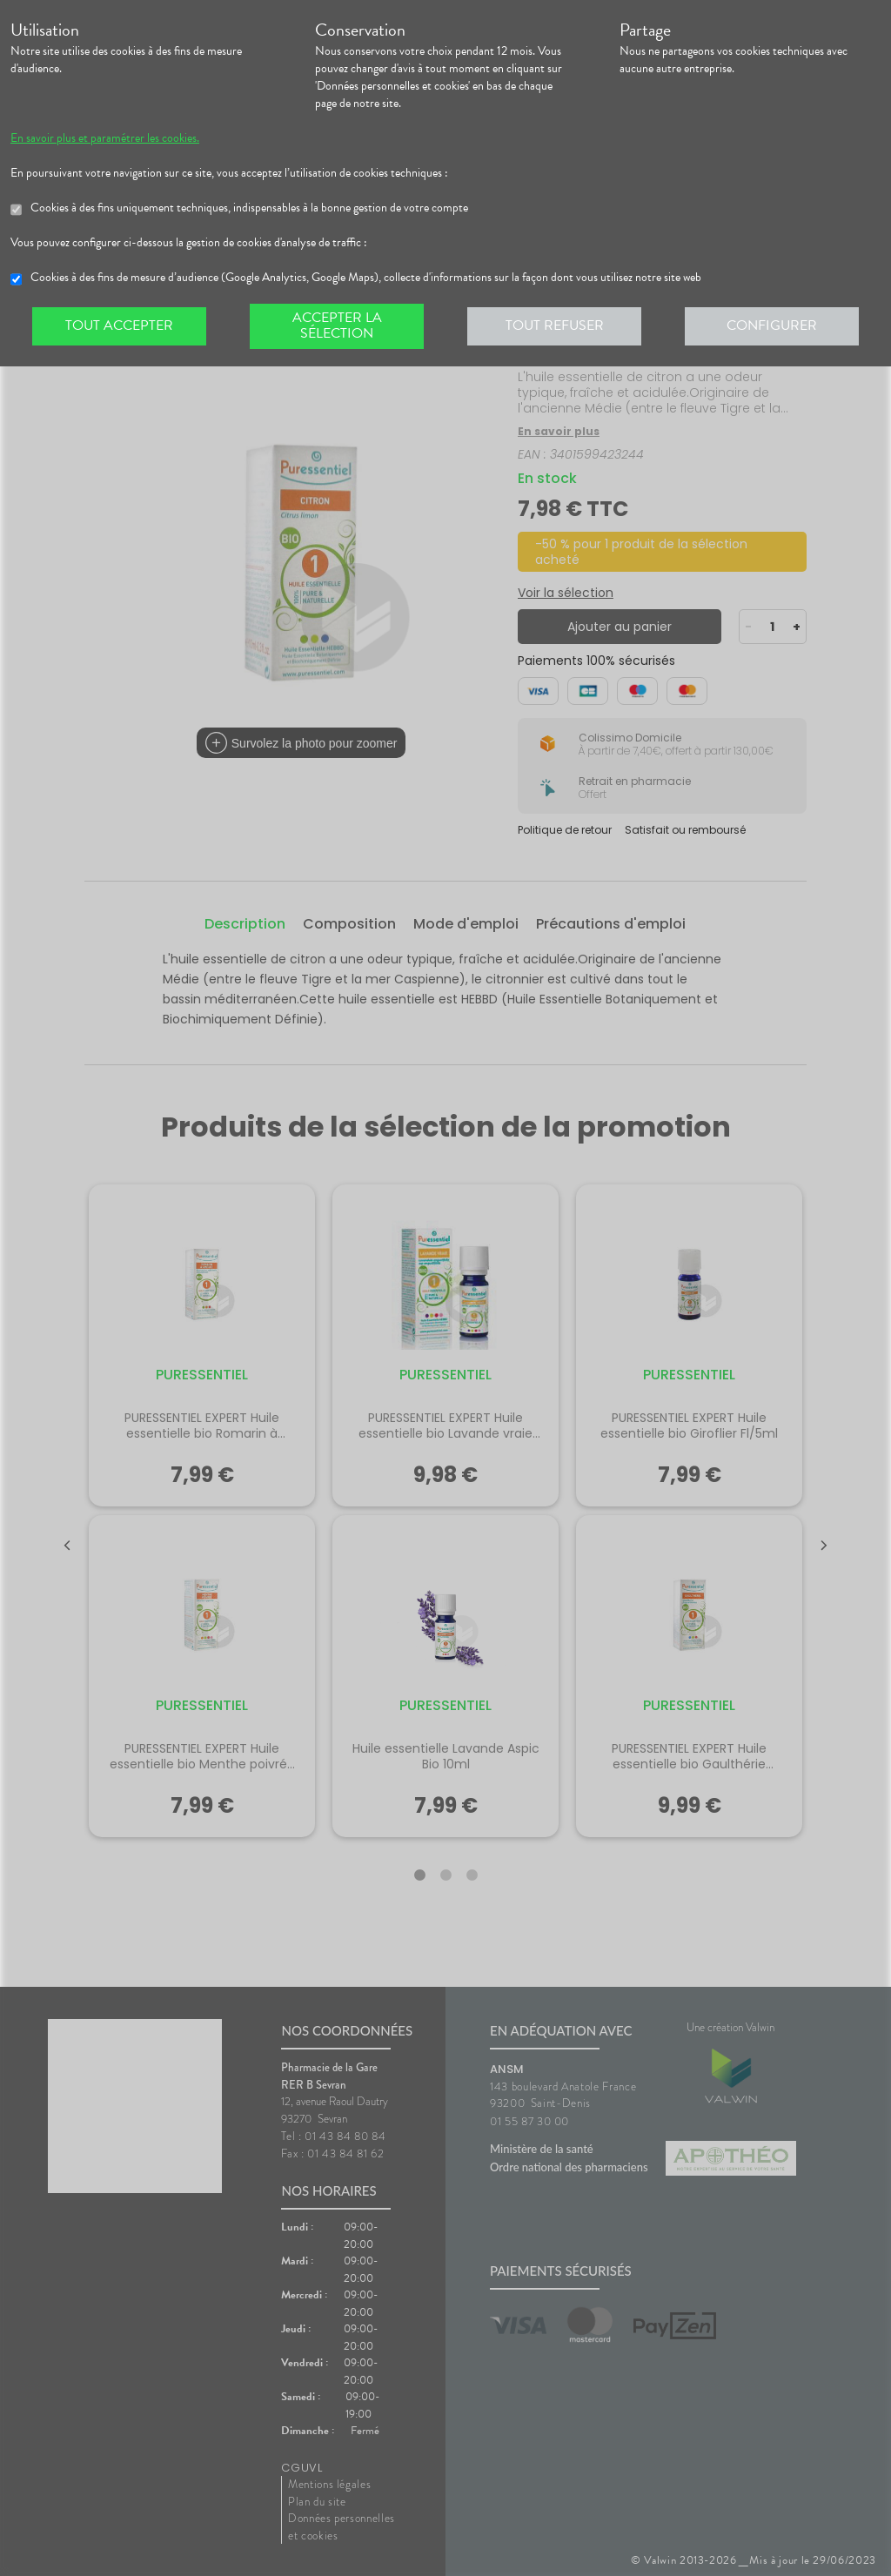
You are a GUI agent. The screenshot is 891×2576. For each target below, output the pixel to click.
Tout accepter (119, 325)
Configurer (772, 325)
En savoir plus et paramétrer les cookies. (104, 138)
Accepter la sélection (337, 325)
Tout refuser (555, 325)
